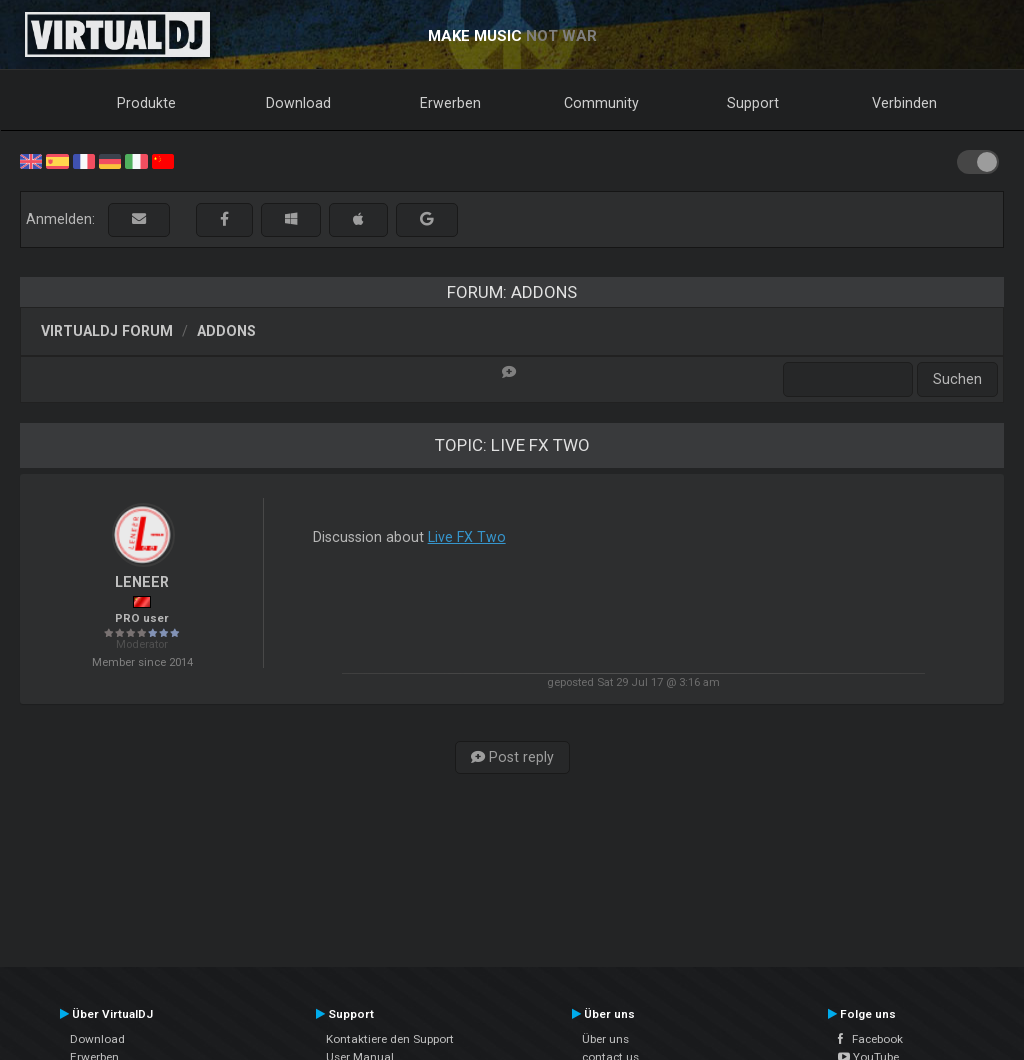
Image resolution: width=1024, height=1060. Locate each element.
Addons (226, 331)
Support (753, 103)
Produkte (146, 103)
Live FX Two (467, 537)
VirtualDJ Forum (107, 331)
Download (298, 103)
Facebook (870, 1039)
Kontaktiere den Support (390, 1039)
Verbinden (904, 103)
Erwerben (450, 103)
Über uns (605, 1039)
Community (601, 103)
